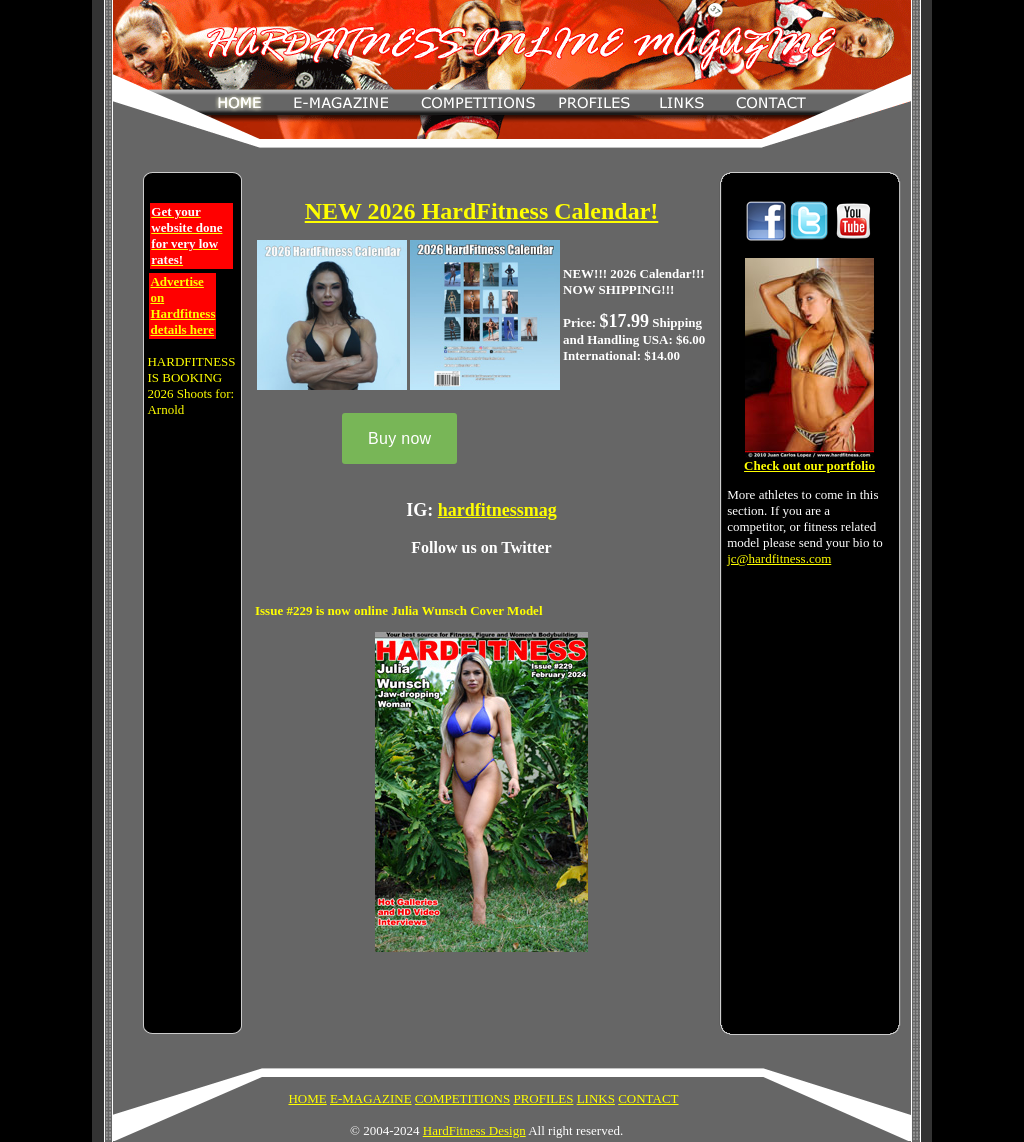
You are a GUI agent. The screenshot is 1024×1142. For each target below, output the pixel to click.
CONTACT (648, 1098)
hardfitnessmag (497, 510)
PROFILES (543, 1098)
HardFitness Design (474, 1130)
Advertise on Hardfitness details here (182, 305)
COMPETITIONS (462, 1098)
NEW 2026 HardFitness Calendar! (482, 211)
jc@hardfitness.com (779, 558)
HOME (307, 1098)
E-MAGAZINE (371, 1098)
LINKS (596, 1098)
